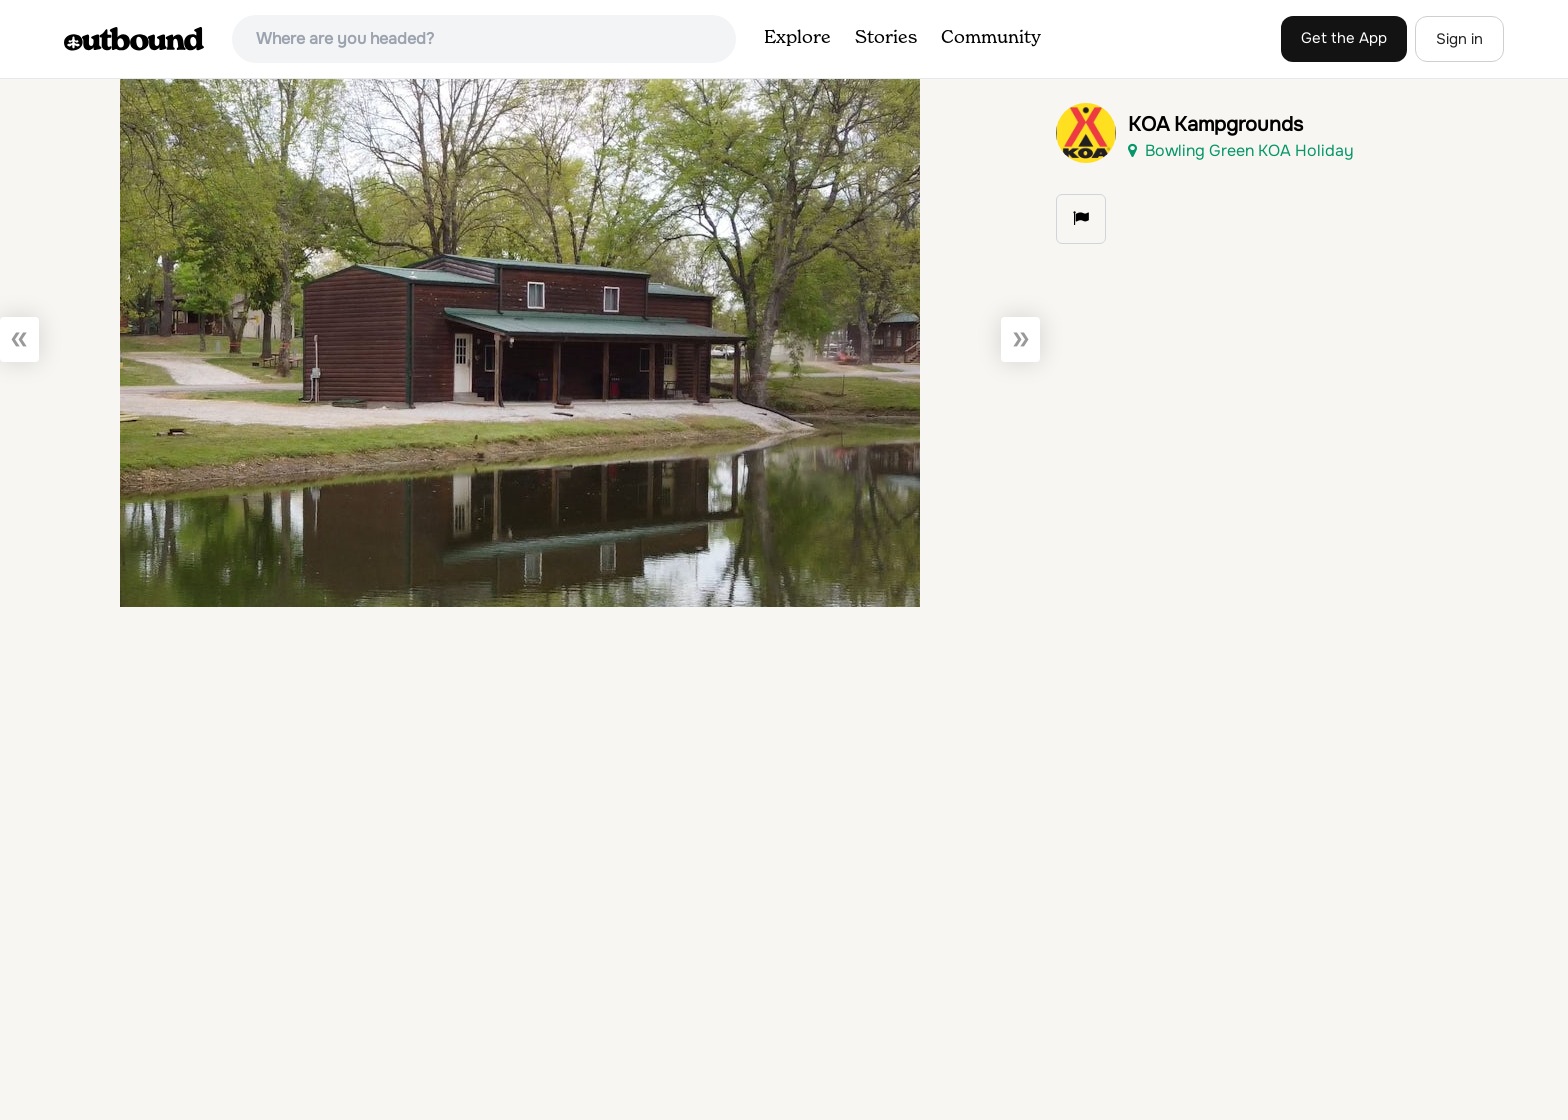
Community (991, 38)
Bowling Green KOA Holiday (1241, 150)
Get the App (1344, 38)
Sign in (1459, 39)
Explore (797, 38)
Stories (886, 38)
